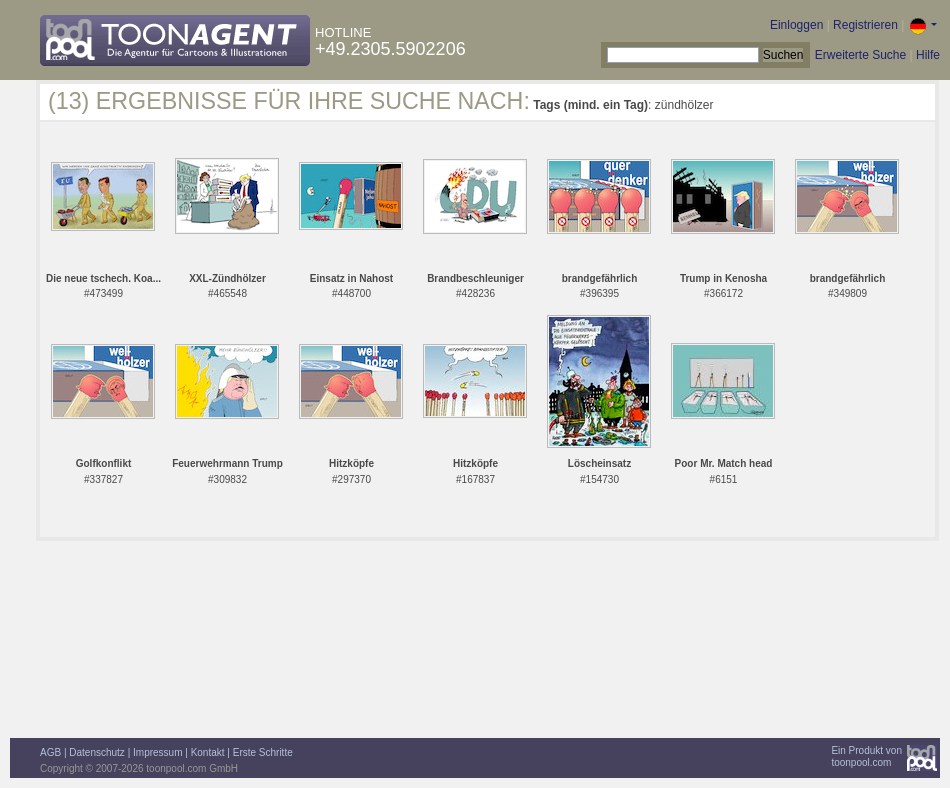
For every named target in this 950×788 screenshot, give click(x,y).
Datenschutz (97, 752)
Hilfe (928, 55)
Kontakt (208, 752)
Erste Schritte (263, 752)
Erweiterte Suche (860, 55)
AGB (50, 752)
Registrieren (865, 25)
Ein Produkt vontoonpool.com (866, 756)
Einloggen (796, 25)
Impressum (157, 752)
